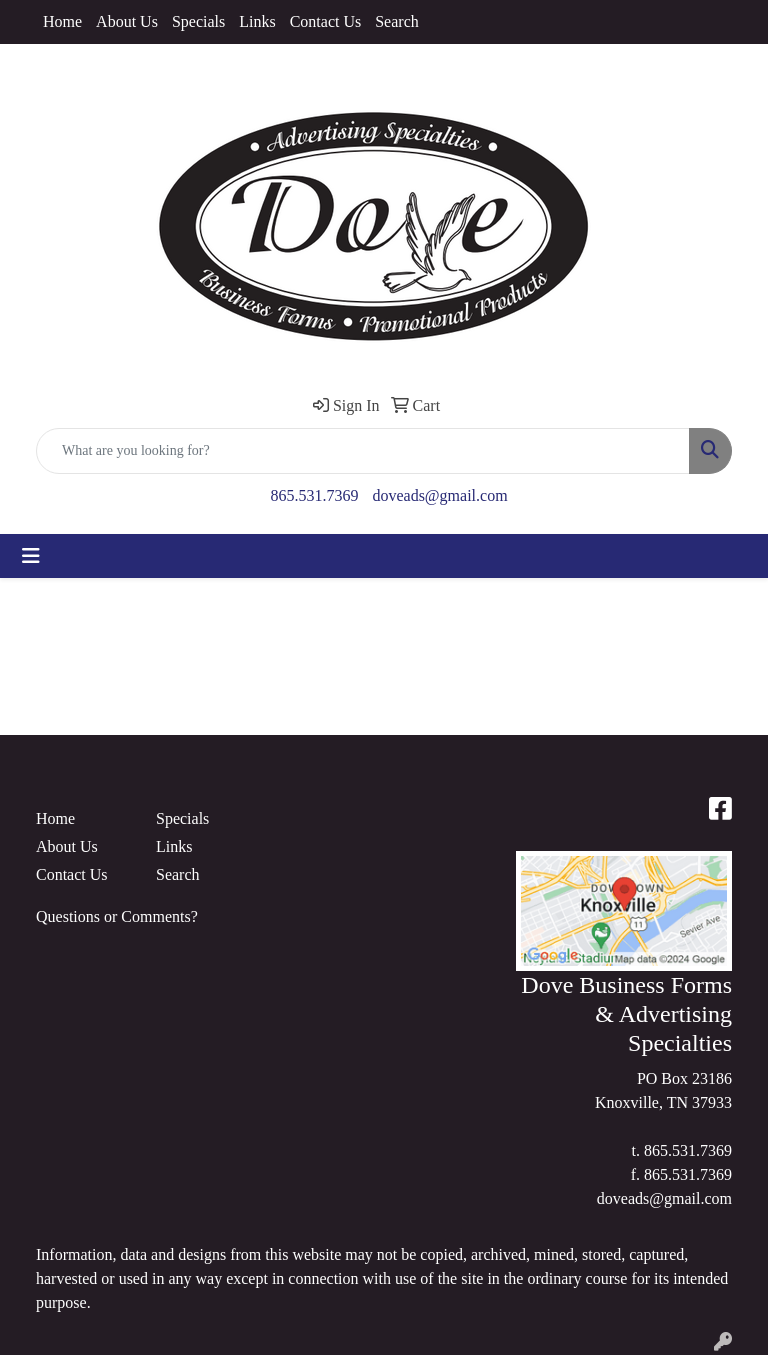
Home (62, 21)
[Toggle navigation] (31, 556)
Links (257, 21)
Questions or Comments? (117, 916)
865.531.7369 (314, 495)
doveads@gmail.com (439, 495)
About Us (127, 21)
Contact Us (326, 21)
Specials (198, 21)
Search (397, 21)
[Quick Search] (363, 451)
